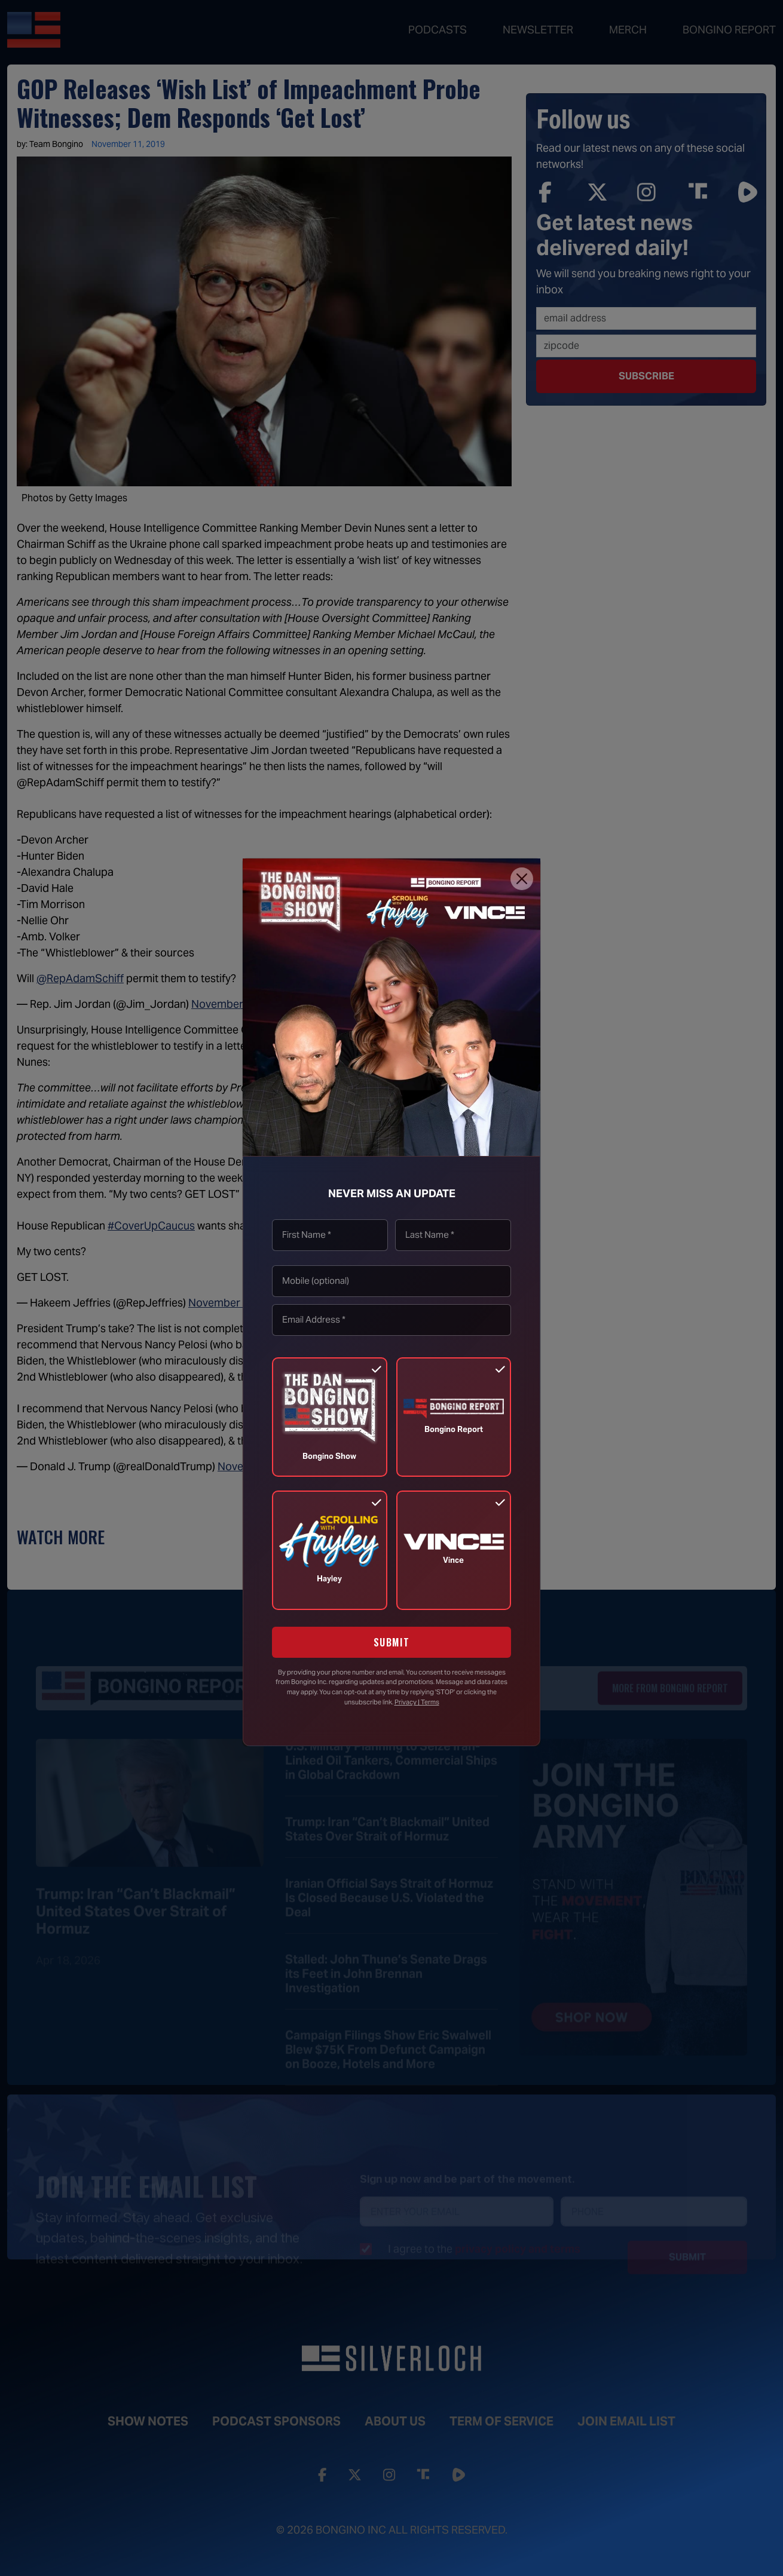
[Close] (521, 878)
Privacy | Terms (416, 1702)
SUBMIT (392, 1642)
